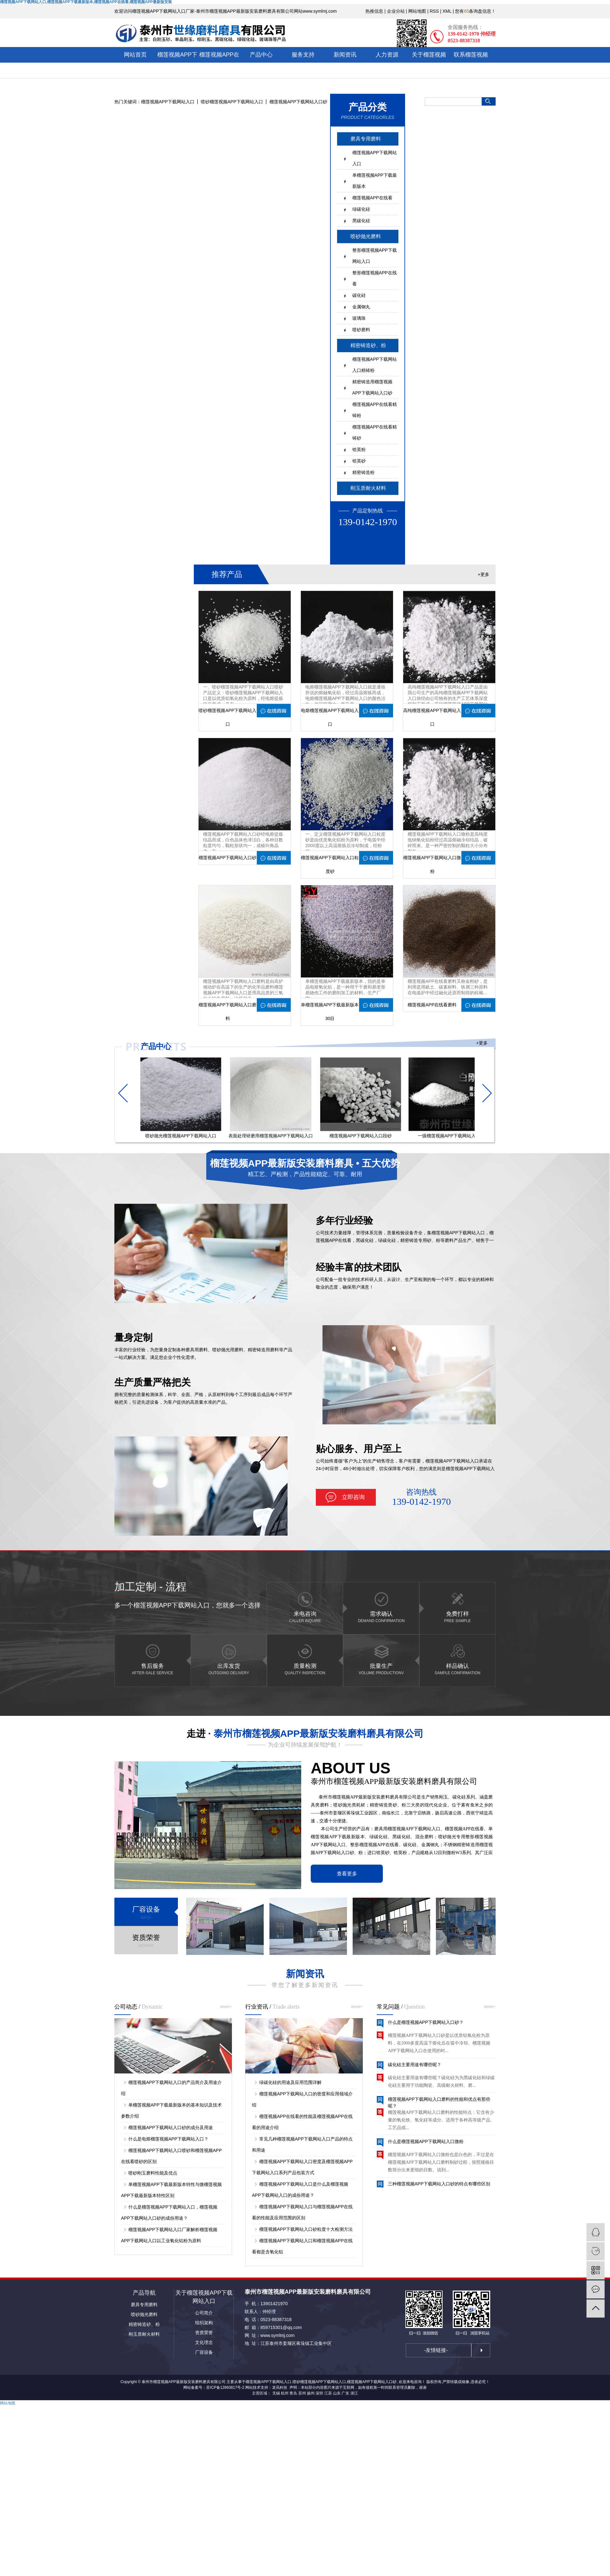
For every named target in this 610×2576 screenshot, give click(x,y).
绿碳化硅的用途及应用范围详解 (290, 2082)
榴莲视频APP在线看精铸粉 (374, 410)
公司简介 (204, 2312)
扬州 (311, 2393)
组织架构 (204, 2322)
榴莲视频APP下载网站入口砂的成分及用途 (170, 2127)
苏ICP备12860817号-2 (225, 2387)
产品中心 (261, 54)
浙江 (354, 2393)
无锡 (276, 2393)
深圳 (319, 2393)
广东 (345, 2393)
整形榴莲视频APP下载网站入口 (374, 256)
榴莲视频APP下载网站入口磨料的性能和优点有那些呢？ (439, 2105)
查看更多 (347, 1873)
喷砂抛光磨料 (365, 236)
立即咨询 (353, 1497)
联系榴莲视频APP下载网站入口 (471, 70)
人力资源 (387, 54)
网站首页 (135, 54)
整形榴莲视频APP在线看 (374, 278)
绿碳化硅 (361, 209)
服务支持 (303, 54)
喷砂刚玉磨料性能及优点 (152, 2172)
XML (447, 11)
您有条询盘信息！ (475, 11)
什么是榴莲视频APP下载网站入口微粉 (426, 2144)
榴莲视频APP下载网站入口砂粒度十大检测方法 (306, 2229)
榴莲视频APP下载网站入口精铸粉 (374, 365)
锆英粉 (359, 449)
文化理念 (204, 2342)
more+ (226, 2006)
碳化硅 (359, 295)
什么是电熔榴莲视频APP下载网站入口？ (168, 2138)
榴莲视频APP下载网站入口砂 (298, 101)
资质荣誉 (204, 2332)
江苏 (328, 2393)
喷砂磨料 (361, 329)
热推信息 (374, 11)
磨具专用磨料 (365, 138)
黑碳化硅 (361, 220)
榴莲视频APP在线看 (219, 62)
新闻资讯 (345, 54)
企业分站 (396, 11)
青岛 (293, 2393)
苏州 (302, 2393)
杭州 (284, 2393)
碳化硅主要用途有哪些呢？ (414, 2067)
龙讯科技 (279, 2387)
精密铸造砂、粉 (368, 345)
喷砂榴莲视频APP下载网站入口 (232, 101)
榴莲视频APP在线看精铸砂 (374, 432)
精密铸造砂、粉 (144, 2324)
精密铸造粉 (363, 472)
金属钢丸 (361, 306)
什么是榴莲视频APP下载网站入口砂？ (426, 2025)
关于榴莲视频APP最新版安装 (429, 62)
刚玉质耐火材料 (368, 488)
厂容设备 (204, 2352)
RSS (434, 11)
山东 (337, 2393)
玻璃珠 (359, 318)
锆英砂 (359, 460)
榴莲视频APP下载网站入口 (177, 62)
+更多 (483, 574)
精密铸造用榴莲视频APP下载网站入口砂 (372, 387)
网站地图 (417, 11)
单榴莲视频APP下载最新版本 (374, 181)
